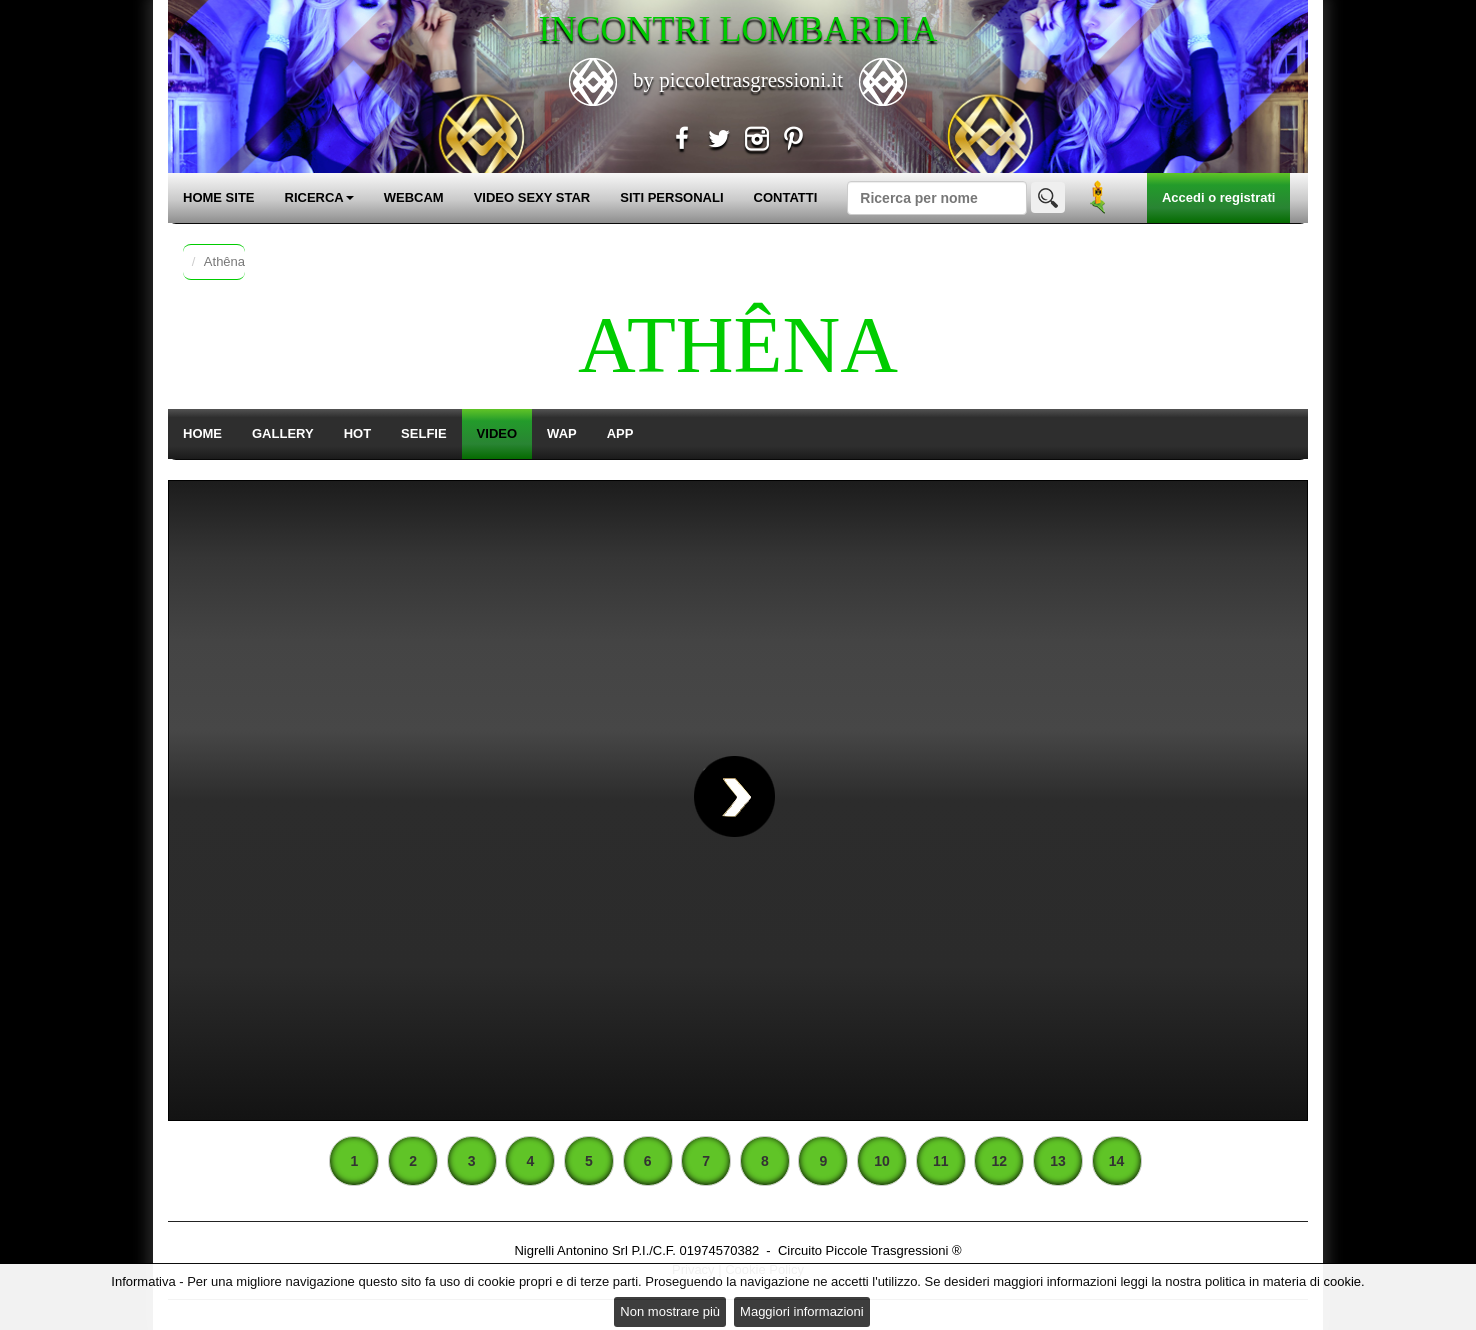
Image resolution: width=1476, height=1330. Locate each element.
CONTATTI (786, 197)
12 (1000, 1161)
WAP (562, 433)
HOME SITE (219, 197)
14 (1117, 1161)
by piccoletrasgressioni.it (738, 80)
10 (882, 1161)
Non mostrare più (670, 1311)
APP (620, 433)
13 (1058, 1161)
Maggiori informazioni (802, 1311)
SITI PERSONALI (671, 197)
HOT (357, 433)
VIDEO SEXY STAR (532, 197)
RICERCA (319, 197)
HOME (202, 433)
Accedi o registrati (1218, 197)
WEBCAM (414, 197)
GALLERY (283, 433)
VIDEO (497, 433)
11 (941, 1161)
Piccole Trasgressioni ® (894, 1250)
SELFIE (424, 433)
